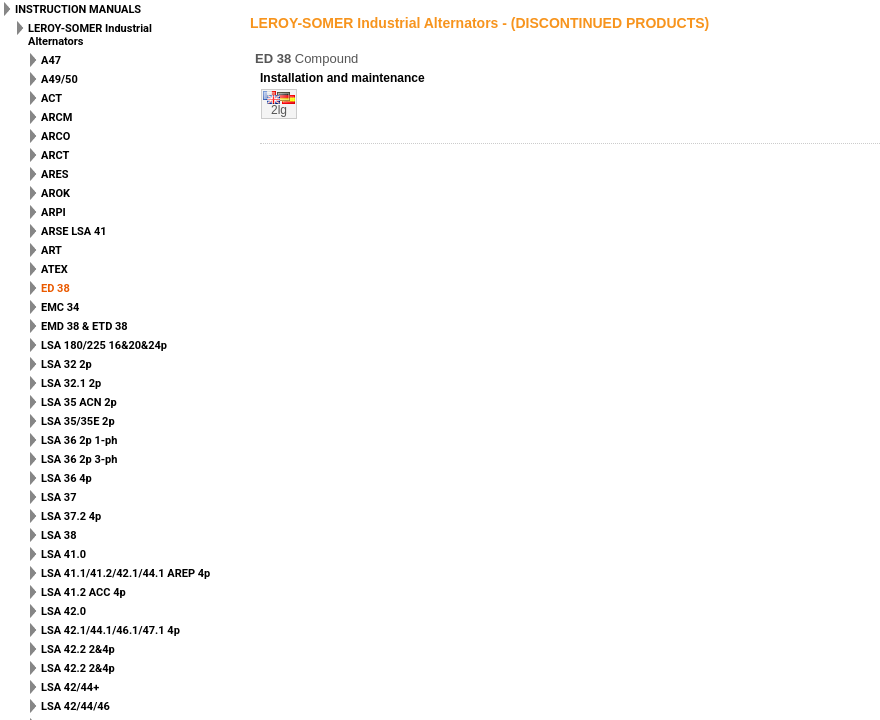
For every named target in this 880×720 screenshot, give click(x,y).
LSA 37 (58, 497)
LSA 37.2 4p (71, 516)
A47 (51, 60)
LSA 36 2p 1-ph (79, 440)
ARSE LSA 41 (74, 231)
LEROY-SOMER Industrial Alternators (90, 35)
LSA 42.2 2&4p (78, 649)
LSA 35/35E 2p (78, 421)
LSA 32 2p (66, 364)
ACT (51, 98)
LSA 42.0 (63, 611)
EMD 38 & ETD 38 (84, 326)
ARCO (55, 136)
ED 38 (55, 288)
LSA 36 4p (66, 478)
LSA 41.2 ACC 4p (83, 592)
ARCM (56, 117)
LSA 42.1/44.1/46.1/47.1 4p (110, 630)
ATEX (54, 269)
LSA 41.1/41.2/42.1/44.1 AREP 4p (125, 573)
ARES (54, 174)
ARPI (53, 212)
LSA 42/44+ (70, 687)
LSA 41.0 (63, 554)
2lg (279, 110)
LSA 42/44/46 (75, 706)
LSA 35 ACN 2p (79, 402)
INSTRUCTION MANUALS (78, 9)
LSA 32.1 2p (71, 383)
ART (51, 250)
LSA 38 (58, 535)
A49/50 (59, 79)
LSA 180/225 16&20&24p (104, 345)
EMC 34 (60, 307)
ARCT (55, 155)
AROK (55, 193)
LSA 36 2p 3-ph (79, 459)
